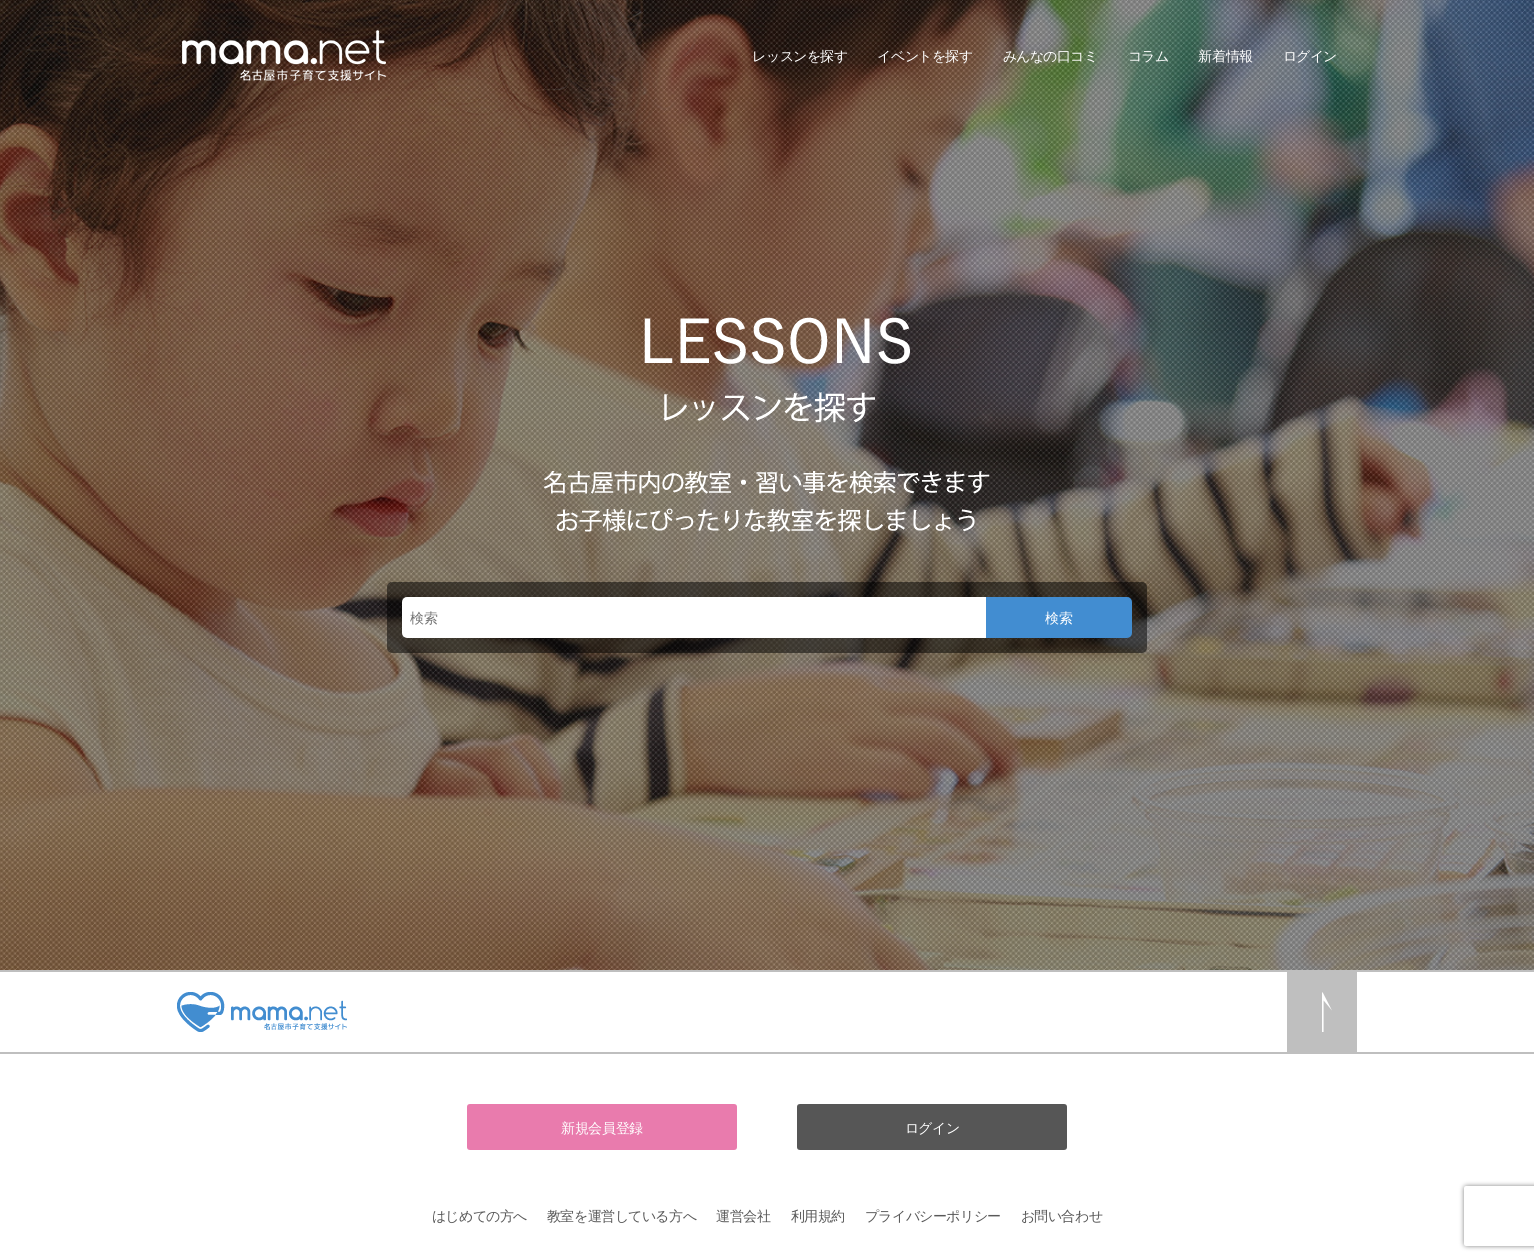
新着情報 (1225, 55)
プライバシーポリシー (933, 1215)
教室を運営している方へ (621, 1215)
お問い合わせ (1061, 1215)
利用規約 (818, 1215)
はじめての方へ (479, 1215)
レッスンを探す (799, 55)
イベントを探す (924, 55)
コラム (1148, 55)
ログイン (1310, 55)
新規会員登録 (601, 1127)
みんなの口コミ (1050, 55)
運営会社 (743, 1215)
